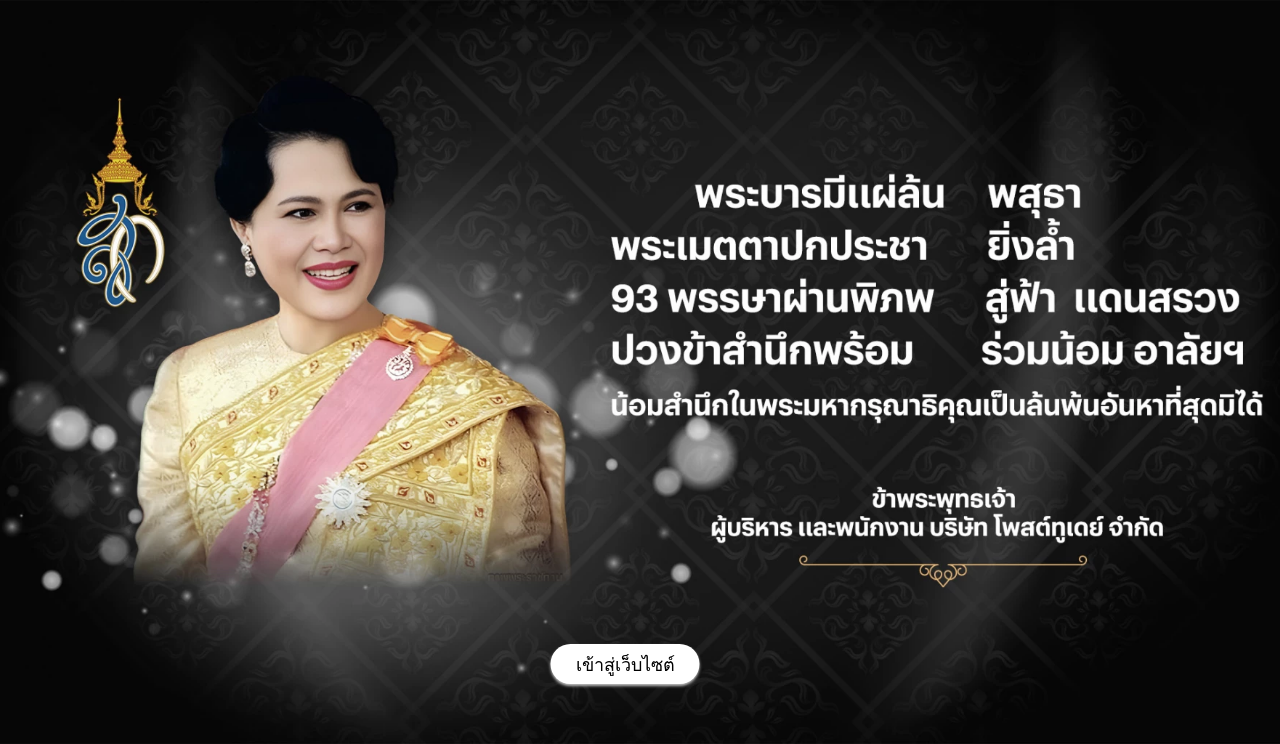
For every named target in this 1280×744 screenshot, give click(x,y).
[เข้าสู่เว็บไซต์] (625, 664)
